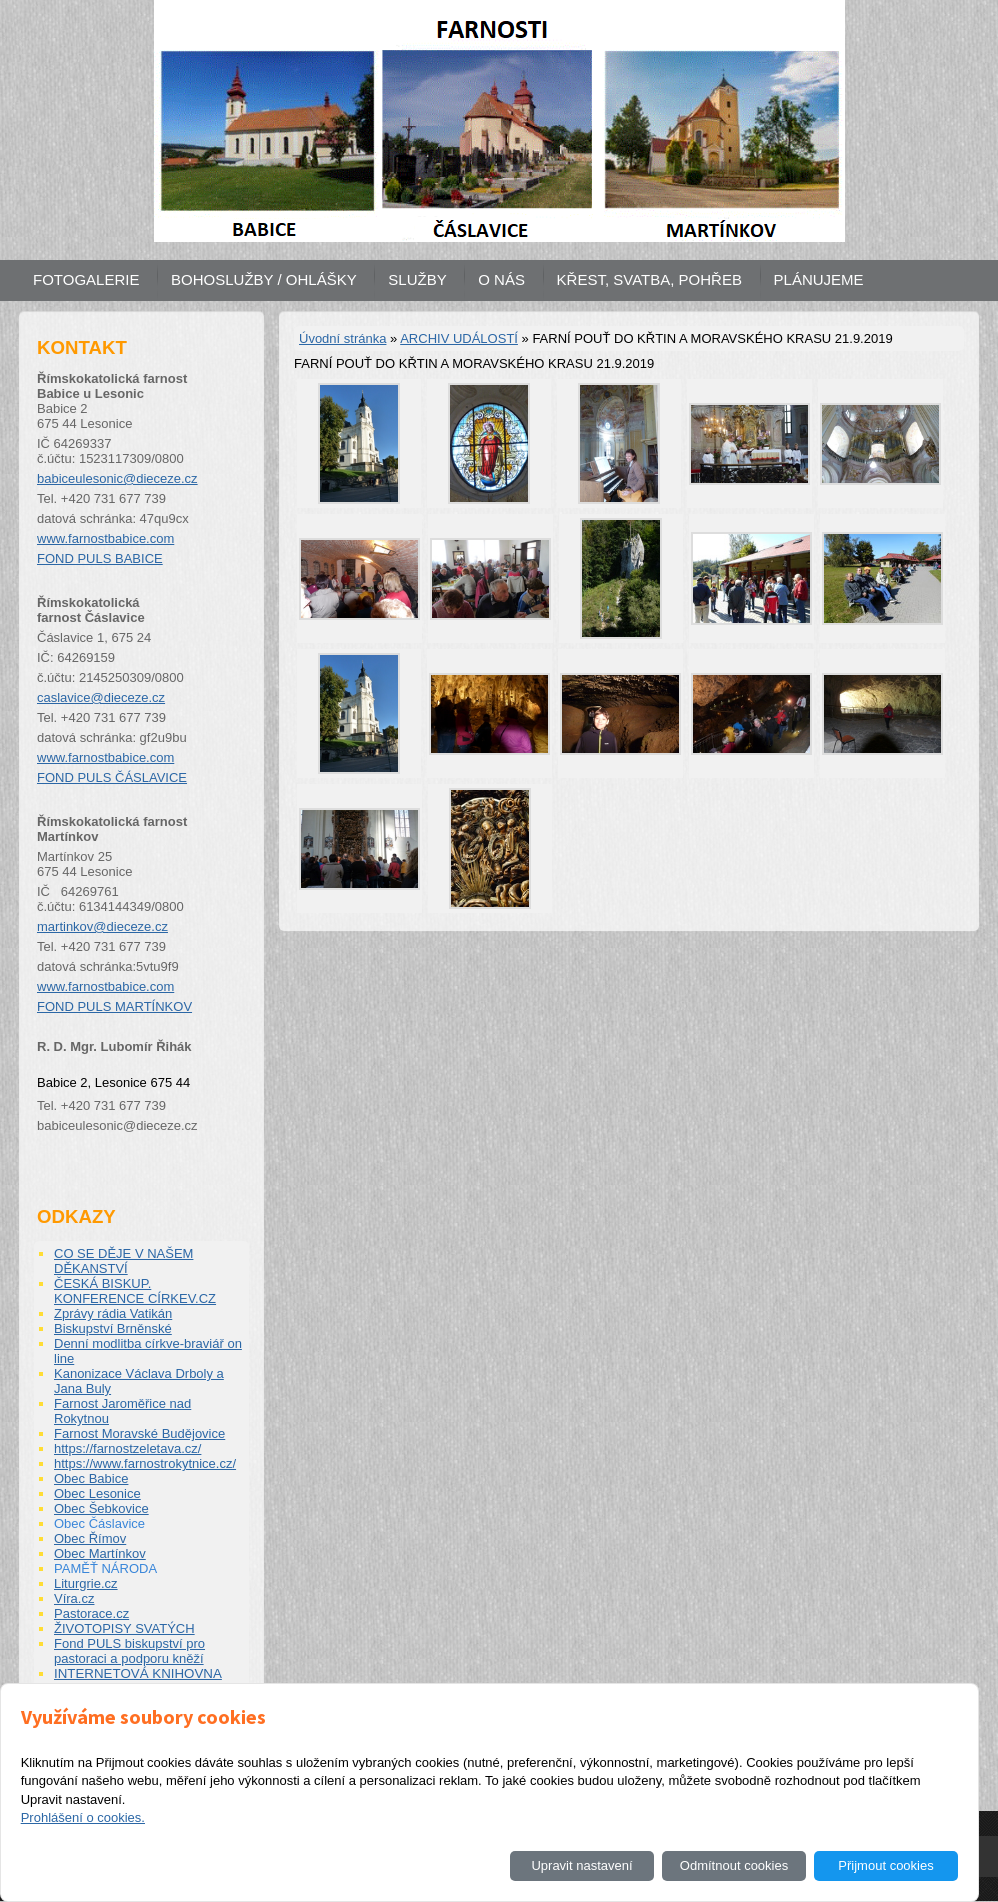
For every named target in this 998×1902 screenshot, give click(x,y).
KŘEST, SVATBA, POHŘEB (649, 279)
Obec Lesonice (97, 1493)
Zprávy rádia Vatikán (113, 1313)
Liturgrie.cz (86, 1583)
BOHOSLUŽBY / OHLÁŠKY (264, 279)
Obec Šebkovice (101, 1508)
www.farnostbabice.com (105, 538)
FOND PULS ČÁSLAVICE (112, 777)
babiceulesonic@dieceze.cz (117, 478)
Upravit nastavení (581, 1865)
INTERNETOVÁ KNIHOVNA (138, 1673)
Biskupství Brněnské (113, 1328)
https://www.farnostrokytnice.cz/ (145, 1463)
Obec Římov (90, 1538)
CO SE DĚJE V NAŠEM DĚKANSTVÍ (123, 1261)
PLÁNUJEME (819, 279)
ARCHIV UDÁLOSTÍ (459, 338)
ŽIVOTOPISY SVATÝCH (124, 1628)
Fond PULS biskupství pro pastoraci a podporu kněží (129, 1651)
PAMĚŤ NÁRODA (105, 1568)
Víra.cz (74, 1598)
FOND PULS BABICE (100, 558)
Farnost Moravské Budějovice (139, 1433)
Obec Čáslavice (99, 1523)
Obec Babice (91, 1478)
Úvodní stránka (342, 338)
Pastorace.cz (91, 1613)
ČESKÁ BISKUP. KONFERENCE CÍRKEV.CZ (135, 1291)
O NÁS (501, 279)
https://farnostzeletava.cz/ (127, 1448)
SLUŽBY (417, 279)
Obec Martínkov (100, 1553)
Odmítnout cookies (734, 1865)
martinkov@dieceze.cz (102, 926)
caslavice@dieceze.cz (101, 697)
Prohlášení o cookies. (83, 1817)
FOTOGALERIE (86, 279)
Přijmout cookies (885, 1865)
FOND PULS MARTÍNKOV (114, 1006)
